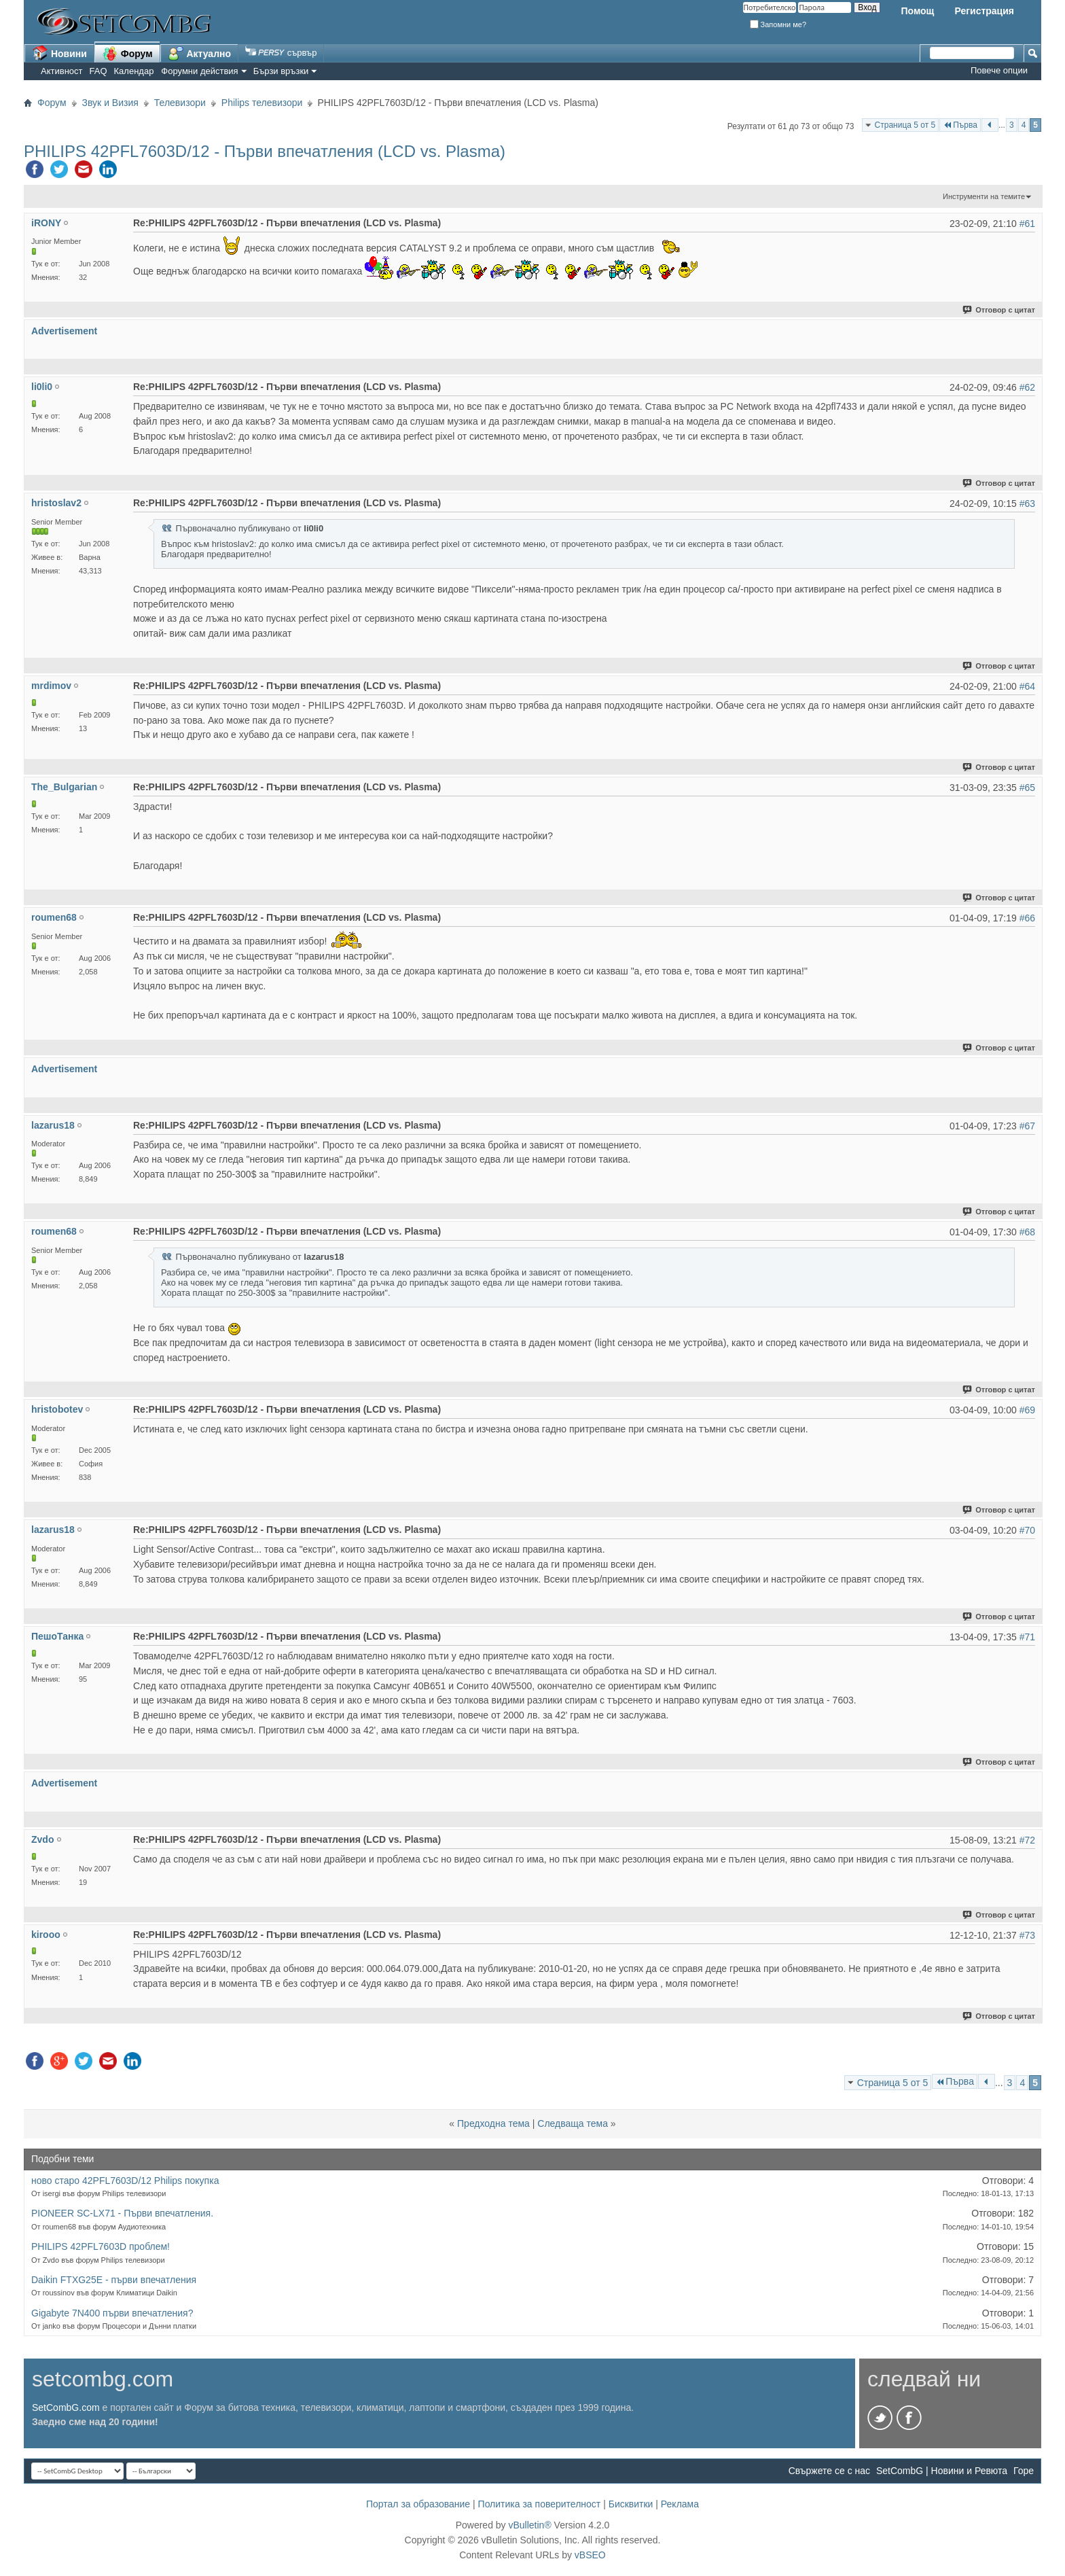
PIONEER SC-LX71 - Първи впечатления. (122, 2213)
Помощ (917, 10)
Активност (62, 71)
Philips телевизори (262, 102)
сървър (281, 53)
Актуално (200, 53)
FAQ (98, 71)
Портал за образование (418, 2504)
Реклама (680, 2504)
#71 (1027, 1636)
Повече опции (999, 70)
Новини (59, 53)
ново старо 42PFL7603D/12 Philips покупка (125, 2180)
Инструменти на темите (984, 196)
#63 (1027, 503)
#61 (1027, 223)
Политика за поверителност (539, 2504)
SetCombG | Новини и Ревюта (941, 2470)
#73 (1027, 1935)
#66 (1027, 918)
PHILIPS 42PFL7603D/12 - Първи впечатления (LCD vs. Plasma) (264, 151)
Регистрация (984, 10)
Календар (134, 71)
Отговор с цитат (999, 310)
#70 (1027, 1530)
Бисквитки (631, 2504)
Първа (960, 125)
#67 (1027, 1126)
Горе (1023, 2470)
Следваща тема (572, 2123)
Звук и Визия (110, 102)
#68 (1027, 1232)
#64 (1027, 686)
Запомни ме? (778, 24)
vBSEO (590, 2554)
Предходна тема (493, 2123)
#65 (1027, 787)
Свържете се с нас (829, 2470)
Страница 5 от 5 (905, 125)
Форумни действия (199, 71)
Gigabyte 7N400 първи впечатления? (112, 2313)
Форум (127, 53)
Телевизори (180, 102)
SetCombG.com (66, 2407)
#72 (1027, 1840)
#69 (1027, 1410)
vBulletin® (529, 2525)
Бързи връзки (281, 71)
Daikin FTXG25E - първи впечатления (113, 2279)
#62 (1027, 387)
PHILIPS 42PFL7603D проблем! (100, 2246)
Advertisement (64, 330)
